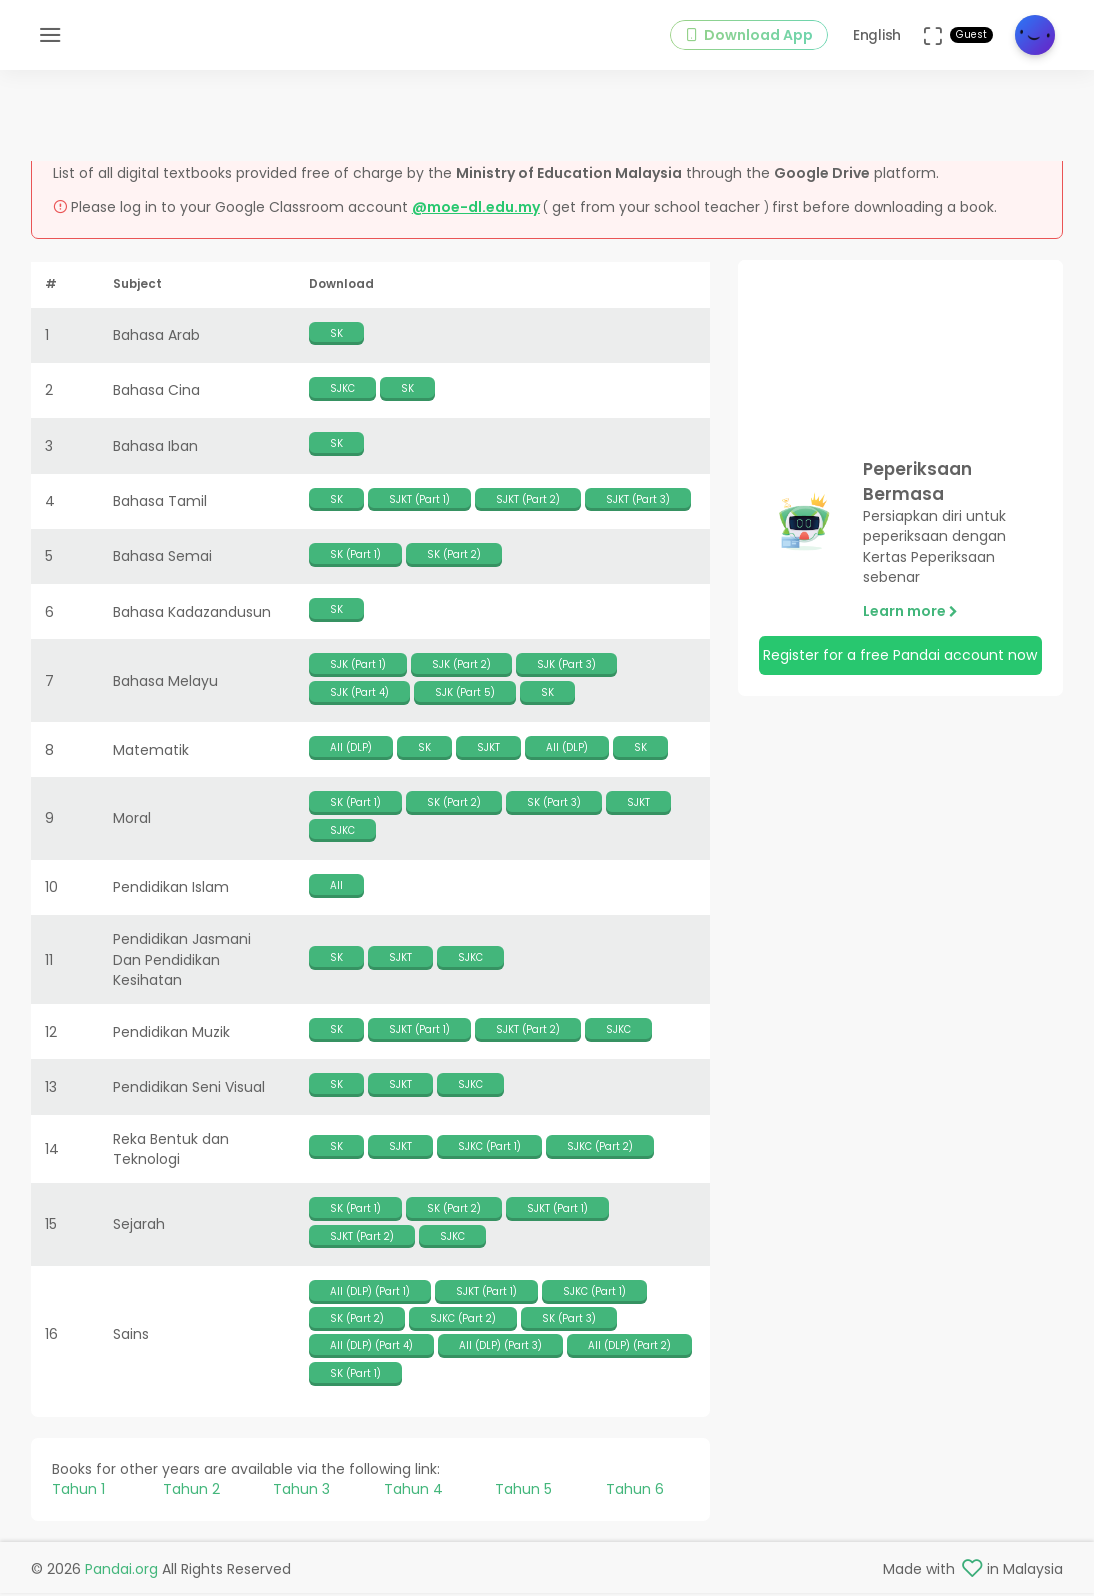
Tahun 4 (413, 1492)
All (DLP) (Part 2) (629, 1348)
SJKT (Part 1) (419, 501)
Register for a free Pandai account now (900, 658)
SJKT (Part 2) (528, 501)
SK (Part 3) (554, 805)
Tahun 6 (635, 1492)
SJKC (342, 391)
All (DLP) (351, 750)
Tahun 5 (523, 1492)
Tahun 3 (301, 1492)
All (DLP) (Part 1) (370, 1294)
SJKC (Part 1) (489, 1149)
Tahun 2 (191, 1492)
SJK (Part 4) (359, 694)
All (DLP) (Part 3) (500, 1348)
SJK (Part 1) (358, 667)
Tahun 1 (78, 1492)
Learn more (910, 614)
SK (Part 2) (454, 557)
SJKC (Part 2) (600, 1149)
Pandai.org (121, 1572)
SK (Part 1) (355, 557)
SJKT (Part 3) (638, 501)
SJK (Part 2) (461, 667)
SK (336, 335)
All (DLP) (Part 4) (371, 1348)
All (336, 888)
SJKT (488, 750)
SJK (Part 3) (566, 667)
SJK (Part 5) (465, 694)
